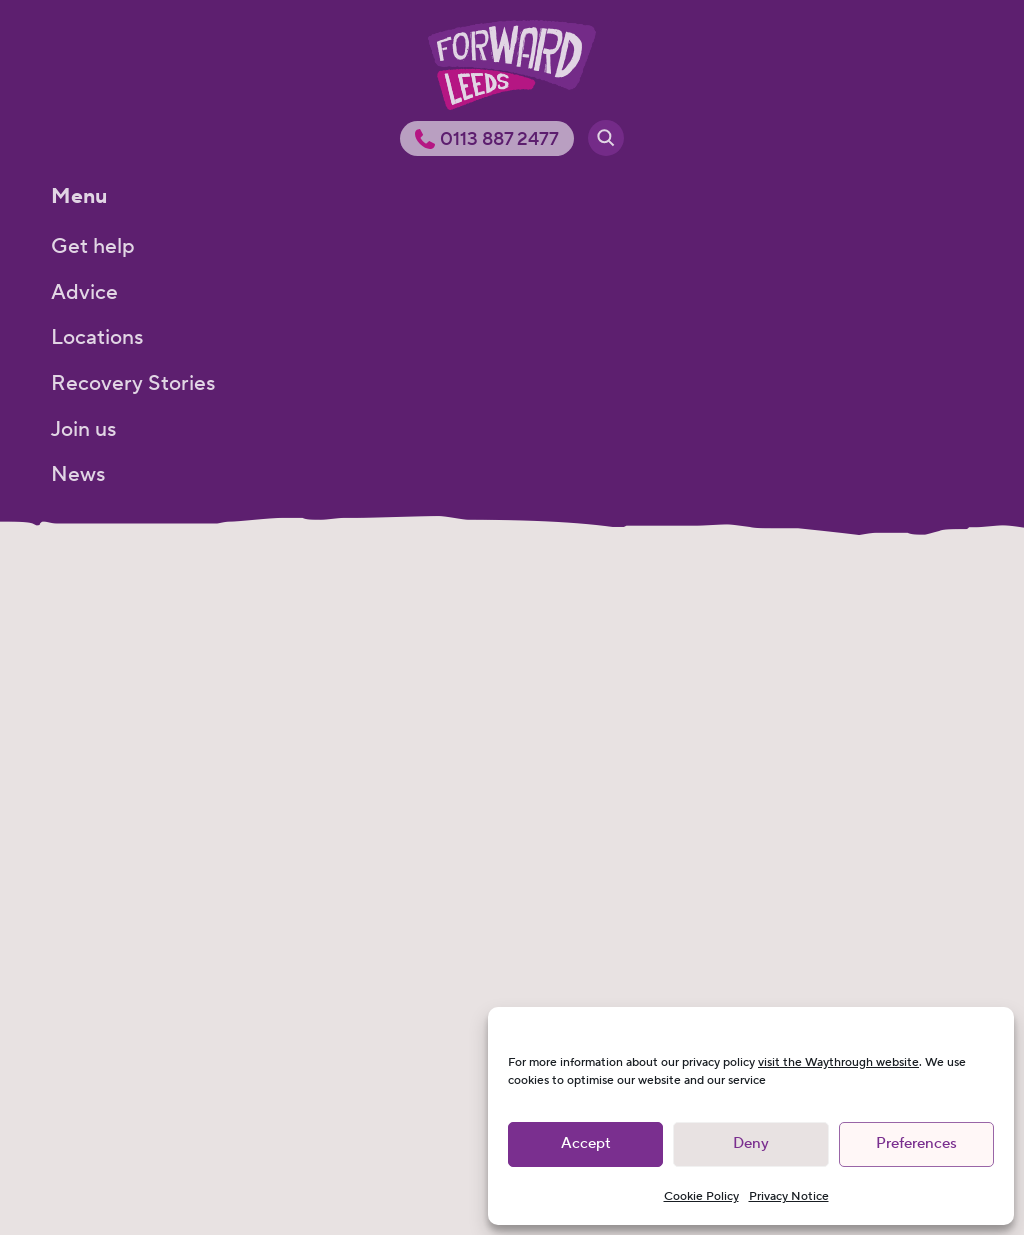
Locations (97, 337)
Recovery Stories (133, 383)
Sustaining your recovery (169, 956)
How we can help (132, 669)
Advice (84, 292)
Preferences (916, 1143)
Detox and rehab (131, 861)
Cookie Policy (701, 1196)
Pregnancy (102, 1004)
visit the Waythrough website (838, 1062)
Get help (93, 246)
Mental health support (157, 908)
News (78, 474)
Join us (83, 429)
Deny (751, 1143)
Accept (586, 1143)
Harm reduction (126, 813)
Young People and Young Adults (202, 717)
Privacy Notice (789, 1196)
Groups (86, 765)
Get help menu (123, 581)
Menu (79, 196)
